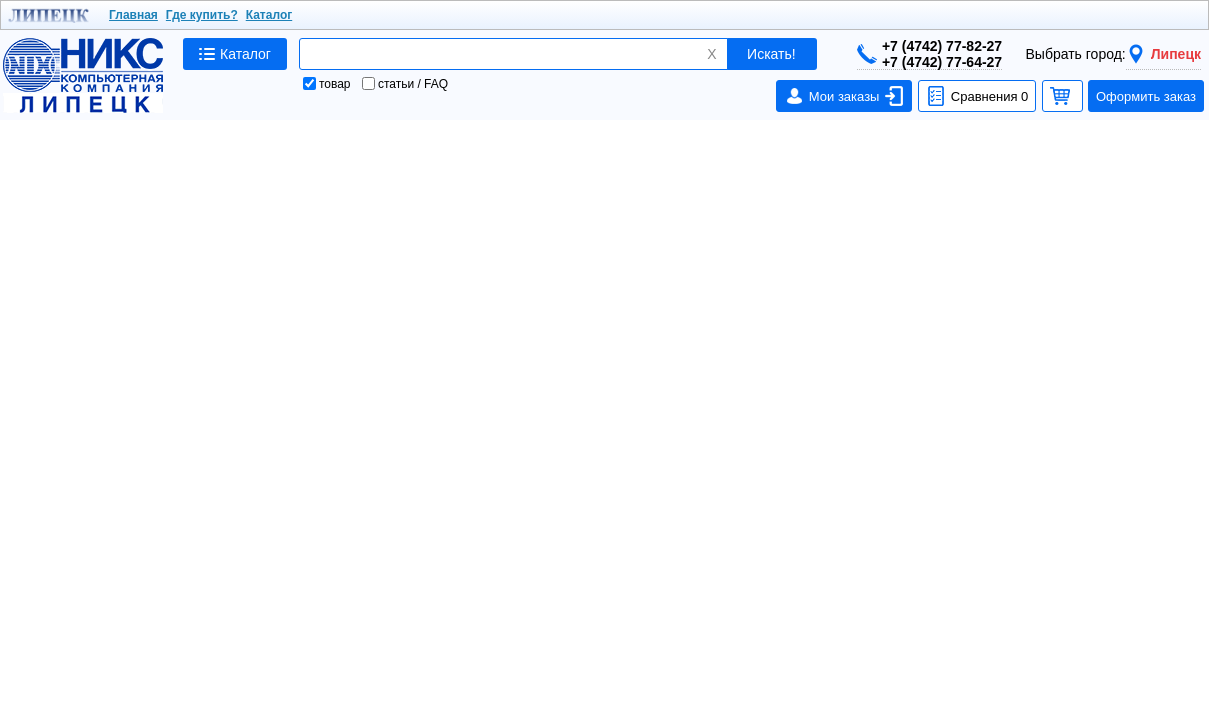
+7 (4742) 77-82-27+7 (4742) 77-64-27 (929, 54)
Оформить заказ (1146, 96)
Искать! (771, 54)
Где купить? (202, 15)
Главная (133, 15)
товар (327, 84)
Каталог (269, 15)
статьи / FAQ (405, 84)
